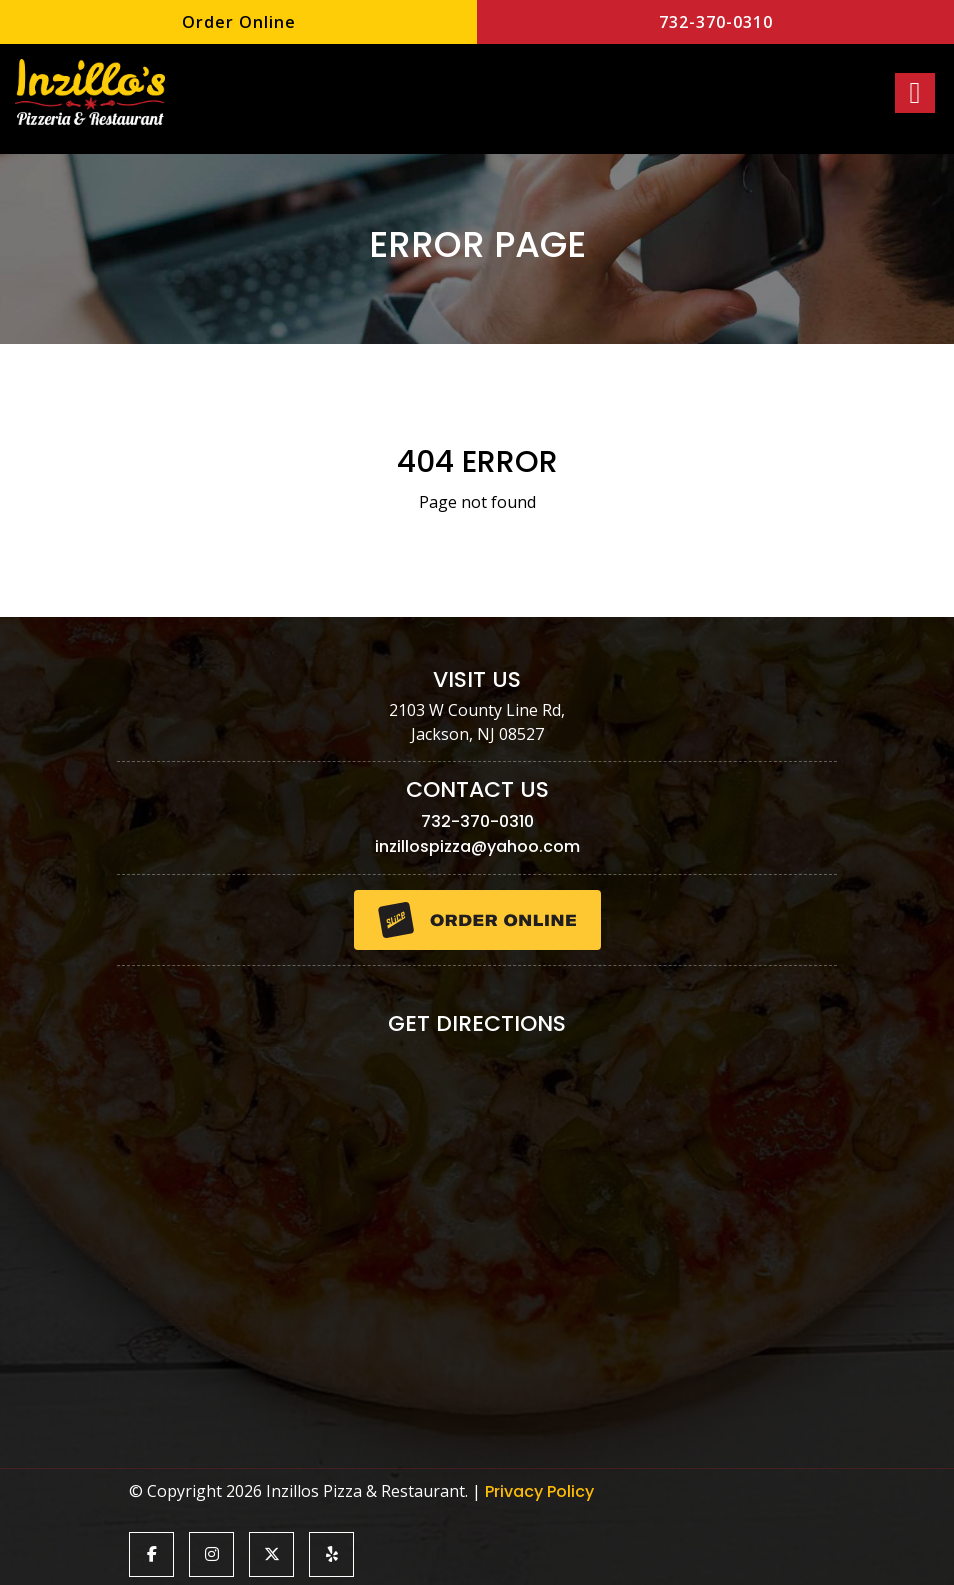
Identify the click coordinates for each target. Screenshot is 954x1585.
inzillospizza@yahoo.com (477, 846)
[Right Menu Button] (915, 93)
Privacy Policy (539, 1491)
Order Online (239, 22)
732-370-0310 (716, 22)
